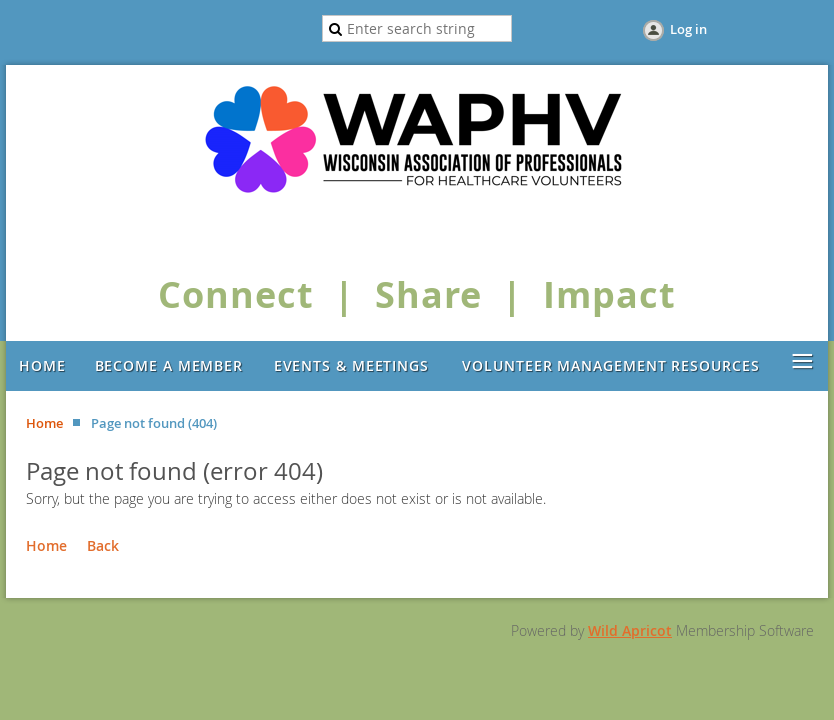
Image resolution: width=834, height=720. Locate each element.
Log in (688, 29)
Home (44, 423)
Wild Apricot (630, 630)
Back (103, 545)
